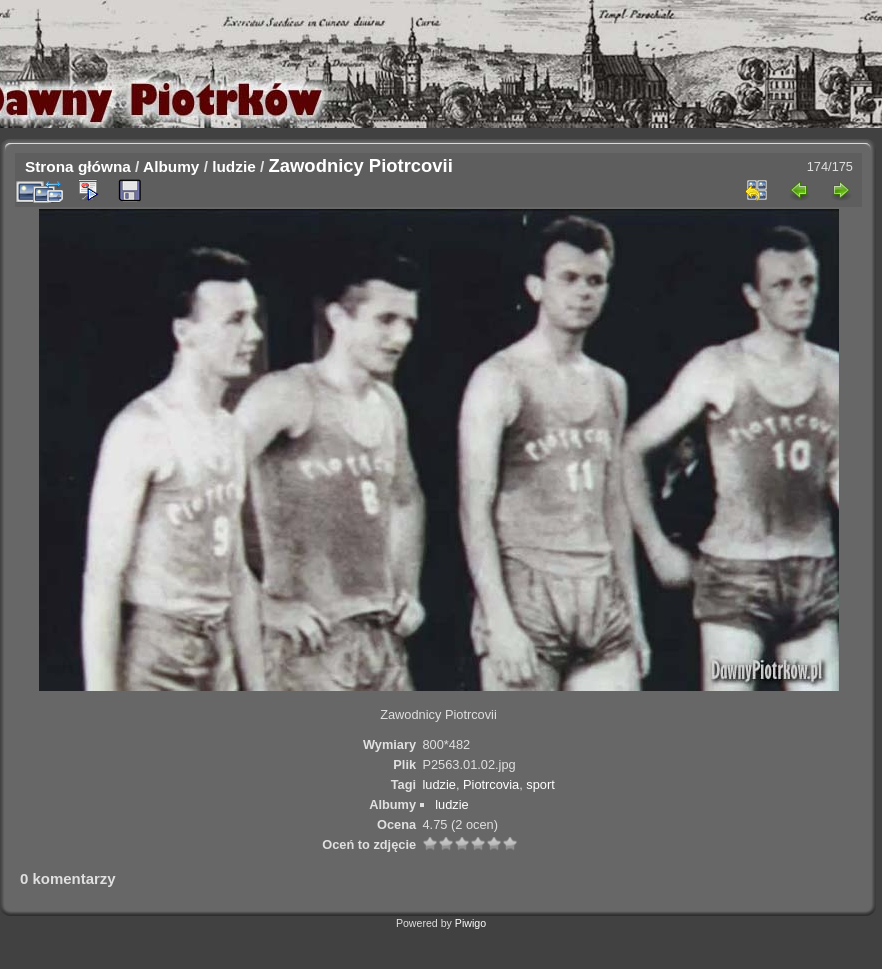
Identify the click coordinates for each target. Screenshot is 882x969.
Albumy (171, 166)
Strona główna (78, 166)
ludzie (234, 166)
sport (540, 784)
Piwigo (470, 923)
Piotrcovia (491, 784)
